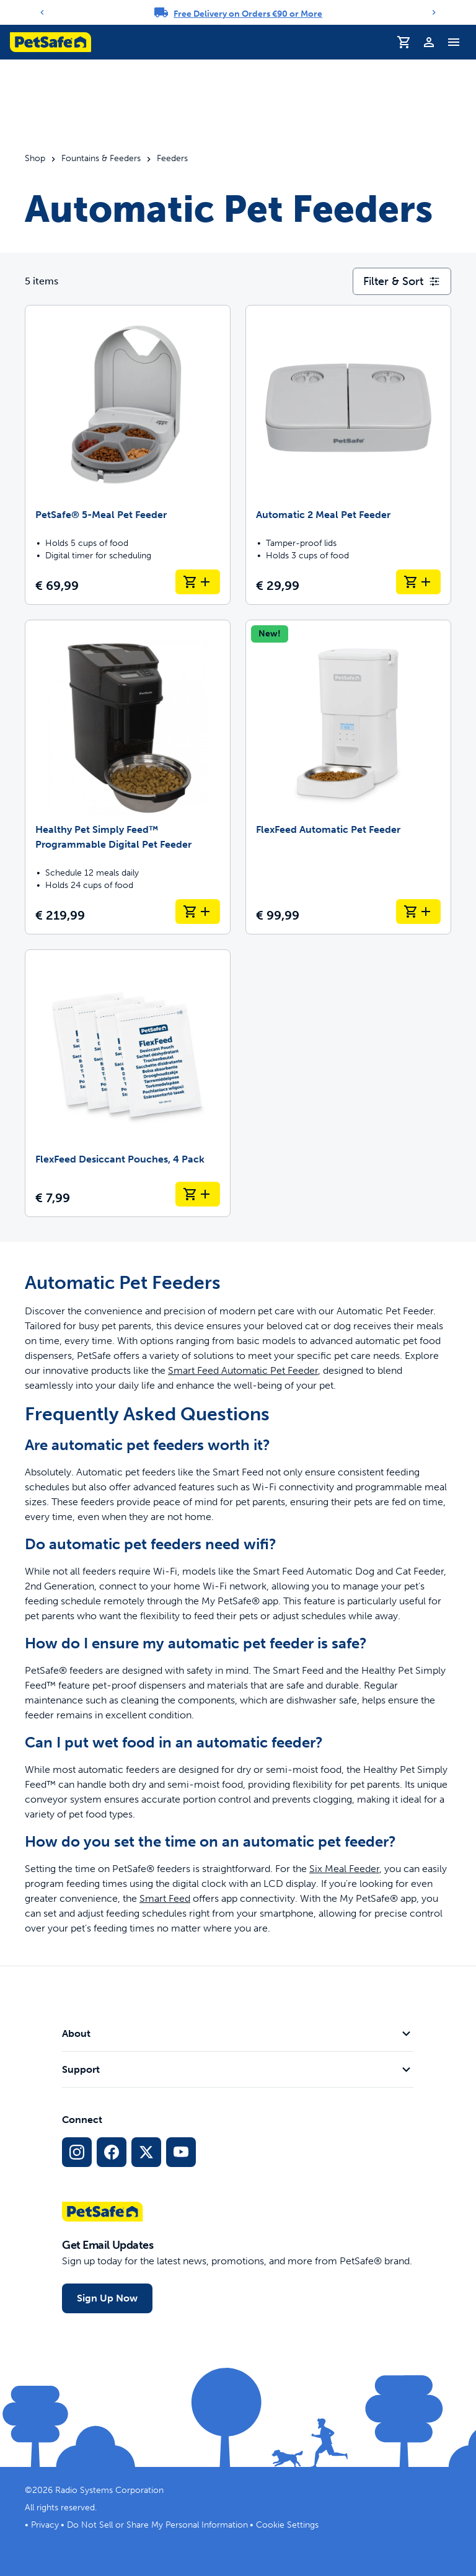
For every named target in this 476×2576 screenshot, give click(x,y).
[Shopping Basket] (404, 42)
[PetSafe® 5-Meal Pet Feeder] (128, 455)
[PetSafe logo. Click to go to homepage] (50, 42)
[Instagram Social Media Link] (77, 2152)
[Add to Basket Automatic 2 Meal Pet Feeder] (418, 581)
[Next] (433, 12)
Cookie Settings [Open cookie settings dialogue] (287, 2525)
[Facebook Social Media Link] (111, 2152)
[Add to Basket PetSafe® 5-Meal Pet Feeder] (197, 581)
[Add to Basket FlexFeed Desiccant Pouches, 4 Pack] (197, 1194)
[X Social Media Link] (146, 2152)
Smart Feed (164, 1898)
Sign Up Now (107, 2298)
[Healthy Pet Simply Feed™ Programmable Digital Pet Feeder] (128, 777)
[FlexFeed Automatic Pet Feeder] (348, 777)
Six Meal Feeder (344, 1869)
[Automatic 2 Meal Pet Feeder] (348, 455)
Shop (35, 159)
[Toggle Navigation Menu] (453, 42)
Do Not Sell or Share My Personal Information (157, 2525)
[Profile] (428, 42)
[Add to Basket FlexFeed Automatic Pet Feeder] (418, 911)
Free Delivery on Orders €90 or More (248, 14)
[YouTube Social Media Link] (181, 2152)
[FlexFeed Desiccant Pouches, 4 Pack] (128, 1083)
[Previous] (42, 12)
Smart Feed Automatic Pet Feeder (243, 1370)
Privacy (45, 2525)
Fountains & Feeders (101, 159)
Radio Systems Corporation (109, 2490)
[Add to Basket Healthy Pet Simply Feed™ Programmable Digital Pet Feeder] (197, 911)
